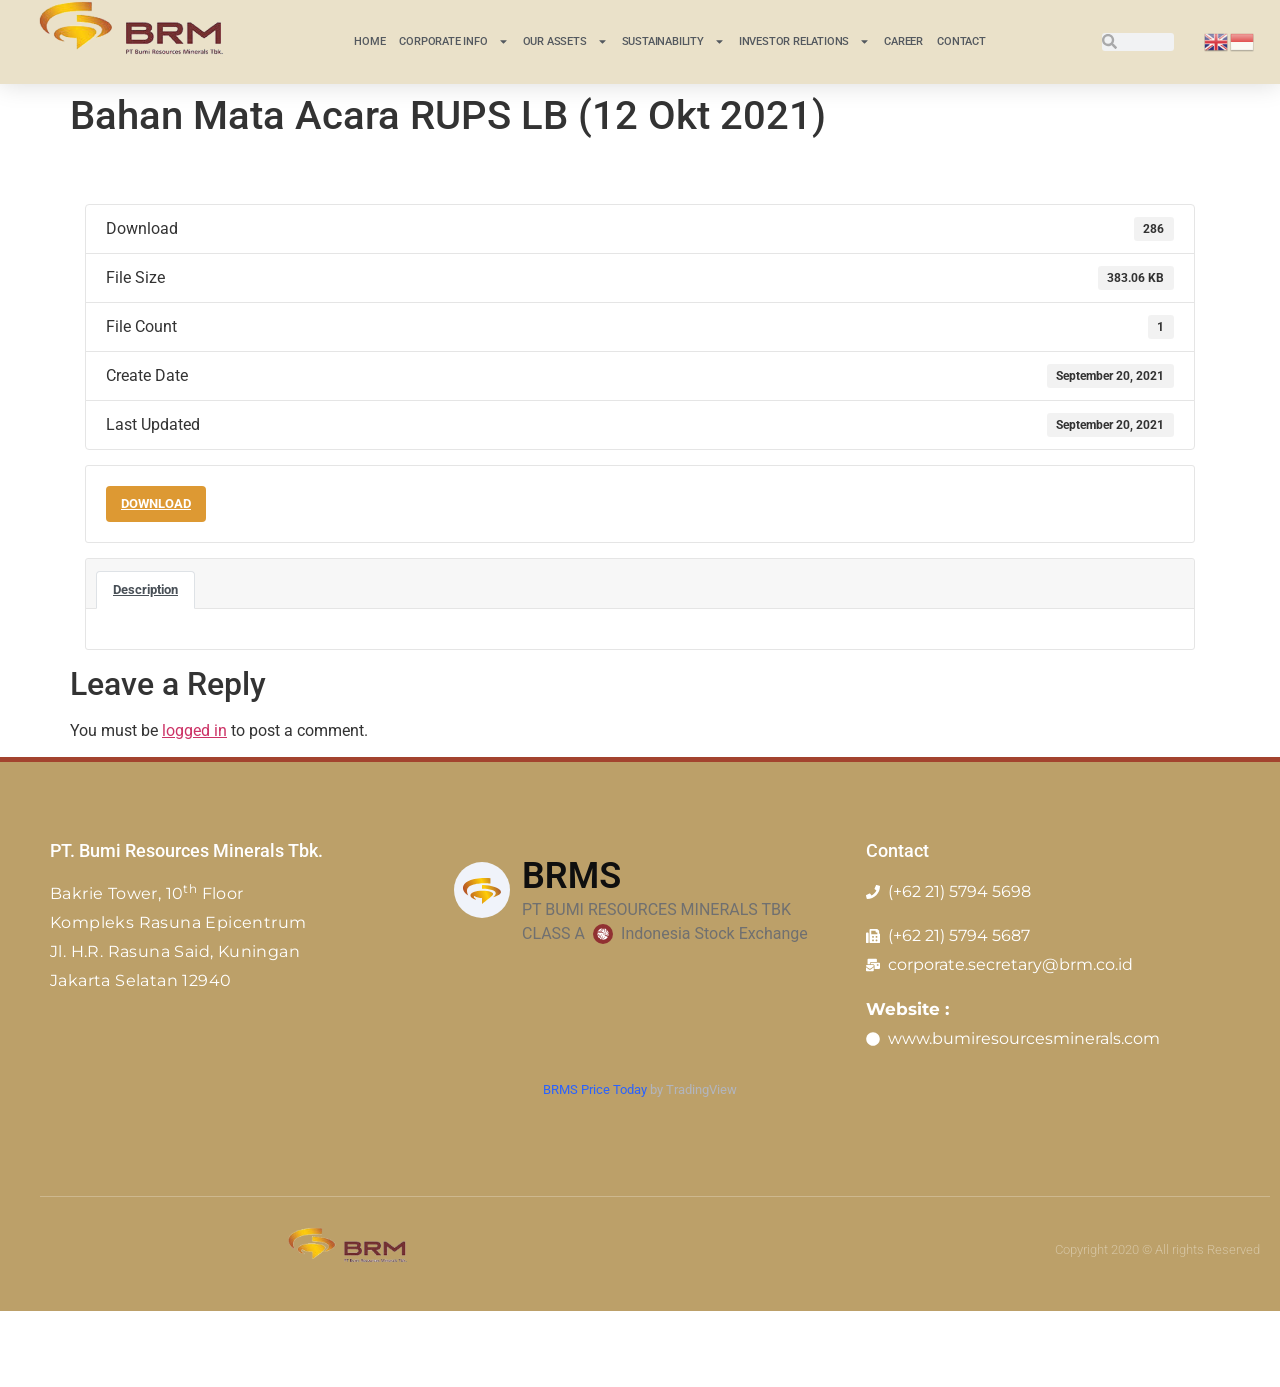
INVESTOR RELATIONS (804, 41)
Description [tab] (145, 589)
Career (903, 41)
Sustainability (673, 41)
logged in (194, 730)
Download (156, 503)
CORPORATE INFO (453, 41)
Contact (961, 41)
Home (369, 41)
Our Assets (565, 41)
